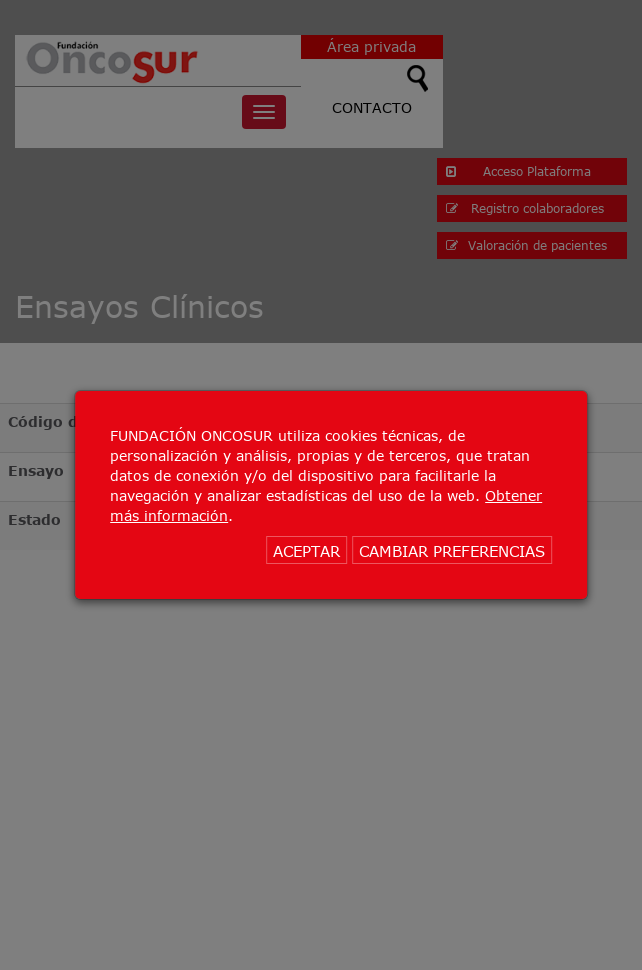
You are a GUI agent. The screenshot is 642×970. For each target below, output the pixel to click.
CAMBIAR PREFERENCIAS (452, 551)
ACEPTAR (306, 551)
